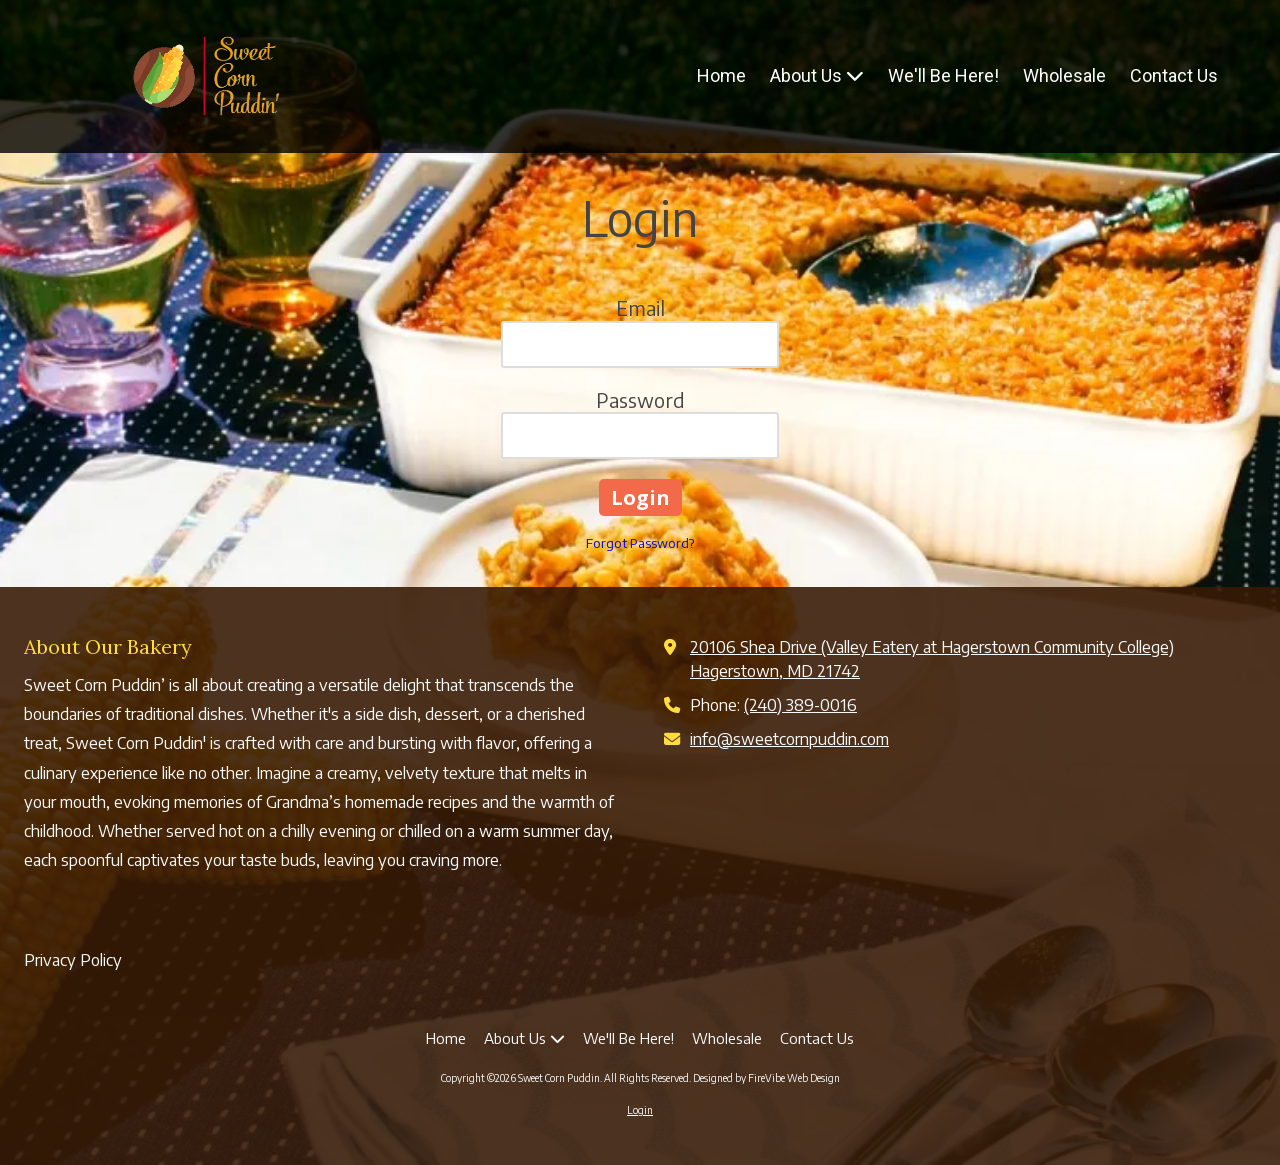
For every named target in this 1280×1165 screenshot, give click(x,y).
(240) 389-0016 (800, 704)
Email (640, 307)
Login (640, 1110)
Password (640, 399)
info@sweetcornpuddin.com (789, 738)
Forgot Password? (640, 543)
